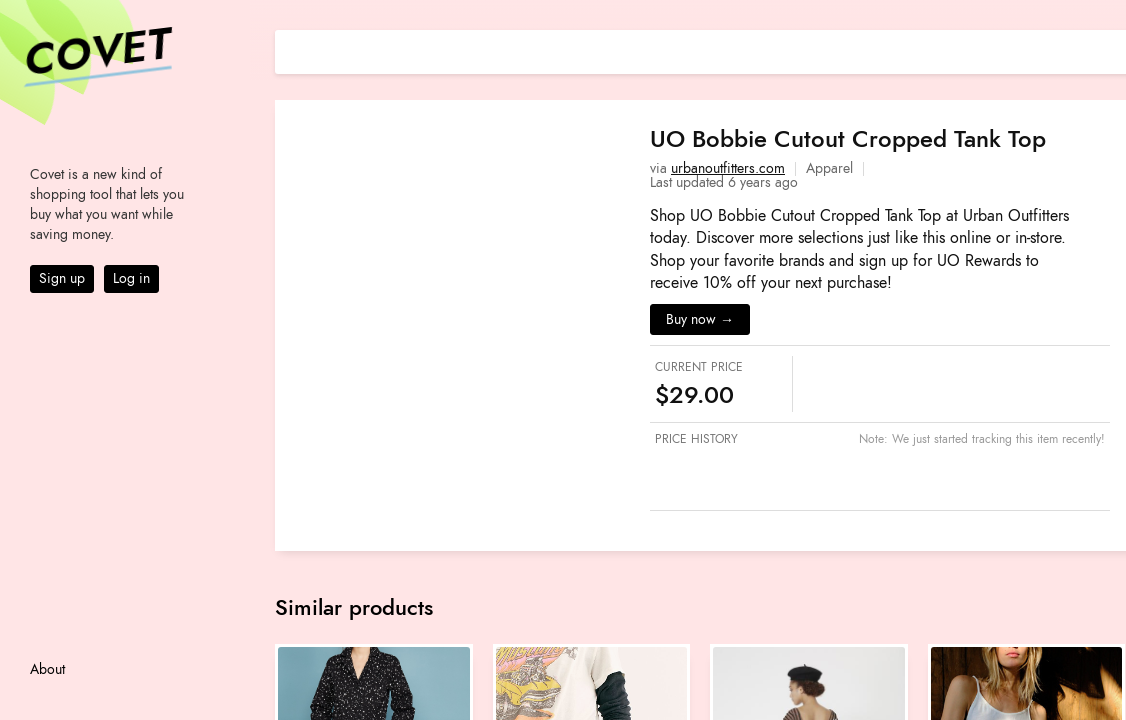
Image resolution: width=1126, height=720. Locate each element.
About (47, 669)
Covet (96, 54)
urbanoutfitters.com (728, 168)
